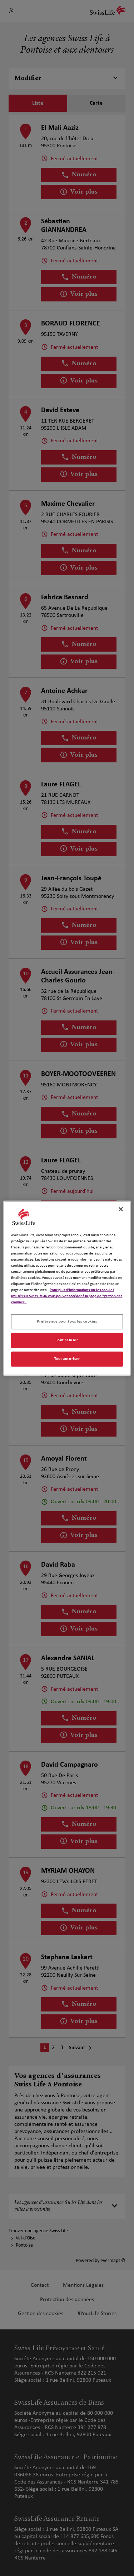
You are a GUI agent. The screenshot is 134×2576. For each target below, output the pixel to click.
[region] (66, 1288)
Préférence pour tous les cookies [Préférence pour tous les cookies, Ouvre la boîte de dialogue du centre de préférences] (67, 1321)
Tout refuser (67, 1340)
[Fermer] (121, 1209)
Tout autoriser (67, 1359)
